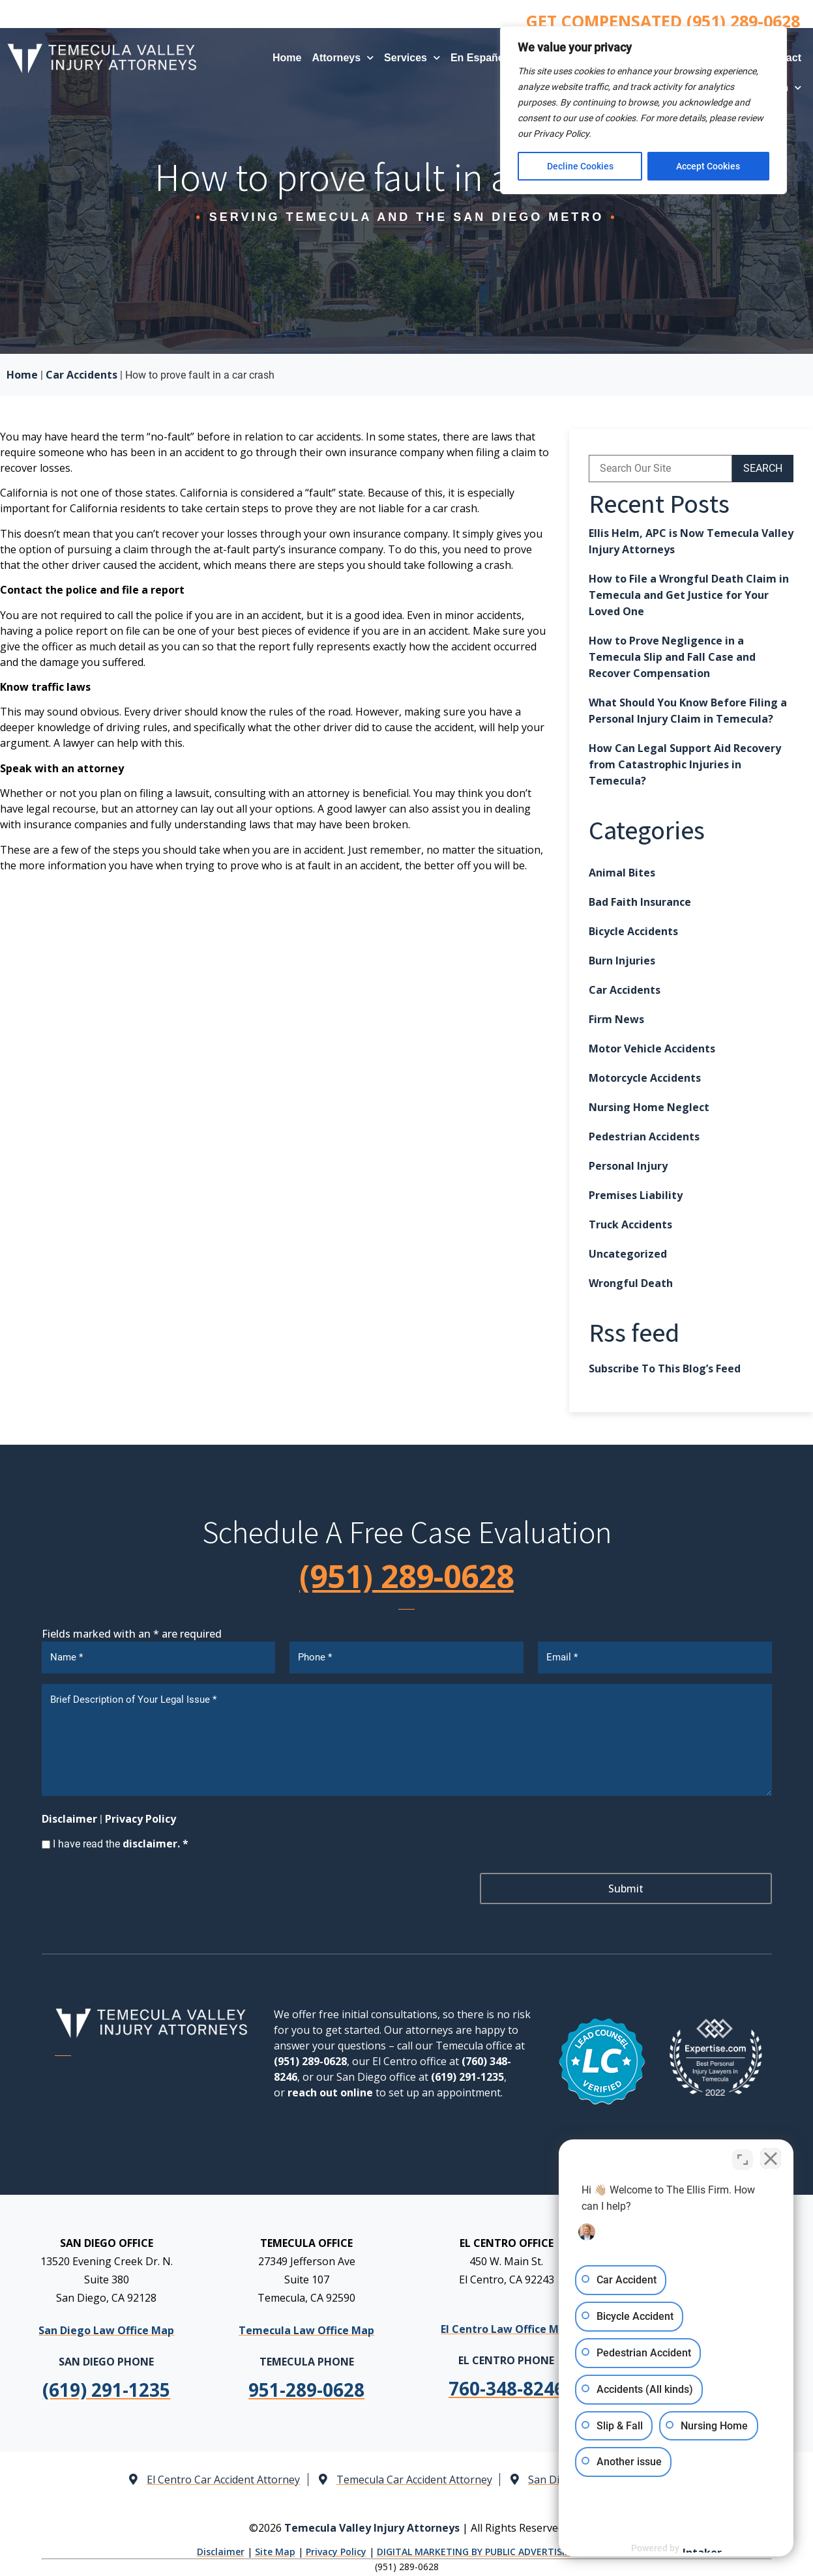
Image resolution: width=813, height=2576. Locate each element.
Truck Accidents (630, 1224)
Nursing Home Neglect (649, 1107)
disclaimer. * (155, 1843)
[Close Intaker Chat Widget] (770, 2159)
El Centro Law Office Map (506, 2328)
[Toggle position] (742, 2159)
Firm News (616, 1019)
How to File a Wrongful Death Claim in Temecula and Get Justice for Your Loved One (689, 595)
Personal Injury (628, 1166)
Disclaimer (69, 1819)
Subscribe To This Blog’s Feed (665, 1368)
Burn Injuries (622, 960)
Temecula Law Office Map (306, 2330)
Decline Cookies (580, 166)
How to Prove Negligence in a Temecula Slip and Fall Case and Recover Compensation (672, 656)
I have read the (120, 1843)
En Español (485, 58)
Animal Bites (622, 872)
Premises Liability (636, 1195)
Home (287, 57)
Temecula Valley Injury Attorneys (372, 2527)
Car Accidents (81, 375)
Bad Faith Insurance (640, 902)
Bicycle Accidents (633, 931)
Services (412, 58)
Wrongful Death (631, 1283)
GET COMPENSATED (663, 21)
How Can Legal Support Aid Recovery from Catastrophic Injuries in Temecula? (685, 764)
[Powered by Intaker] (702, 2549)
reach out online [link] (330, 2092)
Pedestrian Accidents (644, 1136)
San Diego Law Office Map (106, 2330)
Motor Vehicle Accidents (652, 1048)
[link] (306, 2389)
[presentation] (141, 1889)
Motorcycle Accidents (645, 1078)
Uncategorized (628, 1254)
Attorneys (343, 58)
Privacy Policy (140, 1819)
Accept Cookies (709, 166)
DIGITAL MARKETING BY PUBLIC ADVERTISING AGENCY (497, 2551)
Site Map (275, 2551)
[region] (643, 110)
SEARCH (762, 468)
